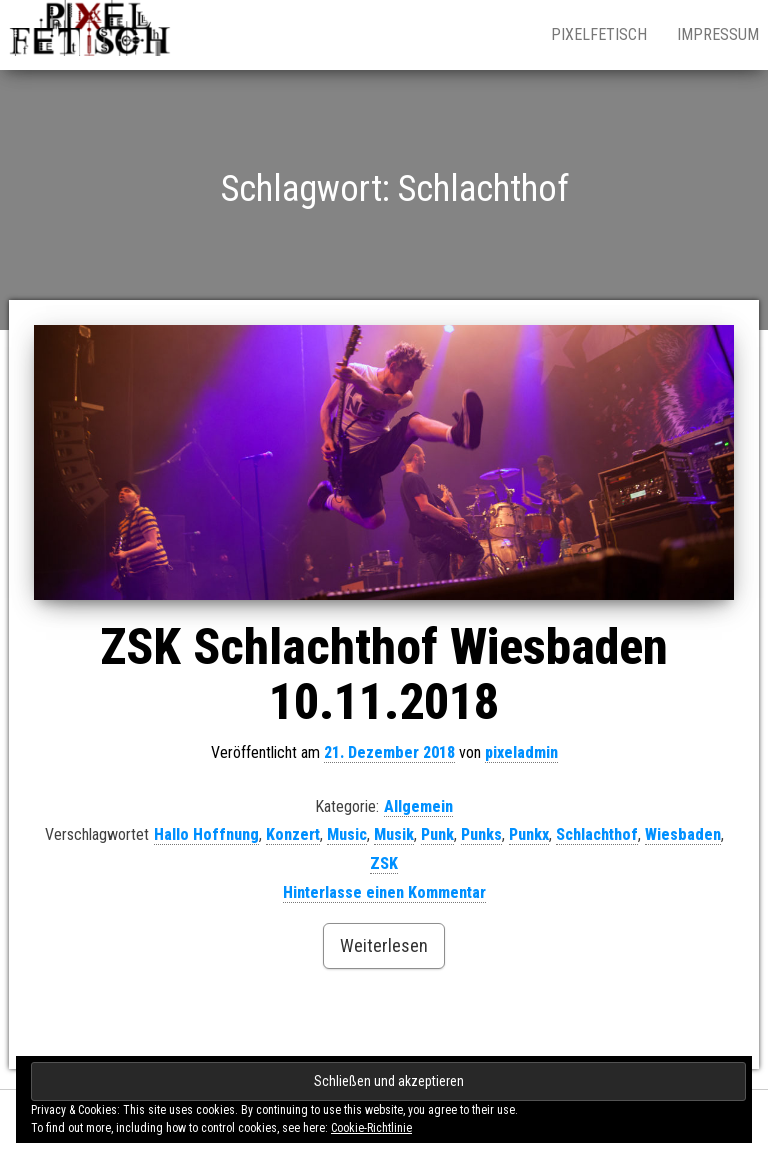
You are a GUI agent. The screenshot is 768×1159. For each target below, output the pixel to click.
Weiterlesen (384, 945)
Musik (394, 834)
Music (347, 834)
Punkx (529, 834)
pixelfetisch (599, 34)
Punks (481, 834)
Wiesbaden (683, 834)
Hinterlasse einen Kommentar (384, 892)
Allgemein (418, 806)
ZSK (384, 863)
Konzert (293, 834)
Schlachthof (597, 834)
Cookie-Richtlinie (371, 1128)
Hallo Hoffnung (206, 834)
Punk (437, 834)
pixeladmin (521, 752)
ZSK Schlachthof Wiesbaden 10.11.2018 (384, 674)
